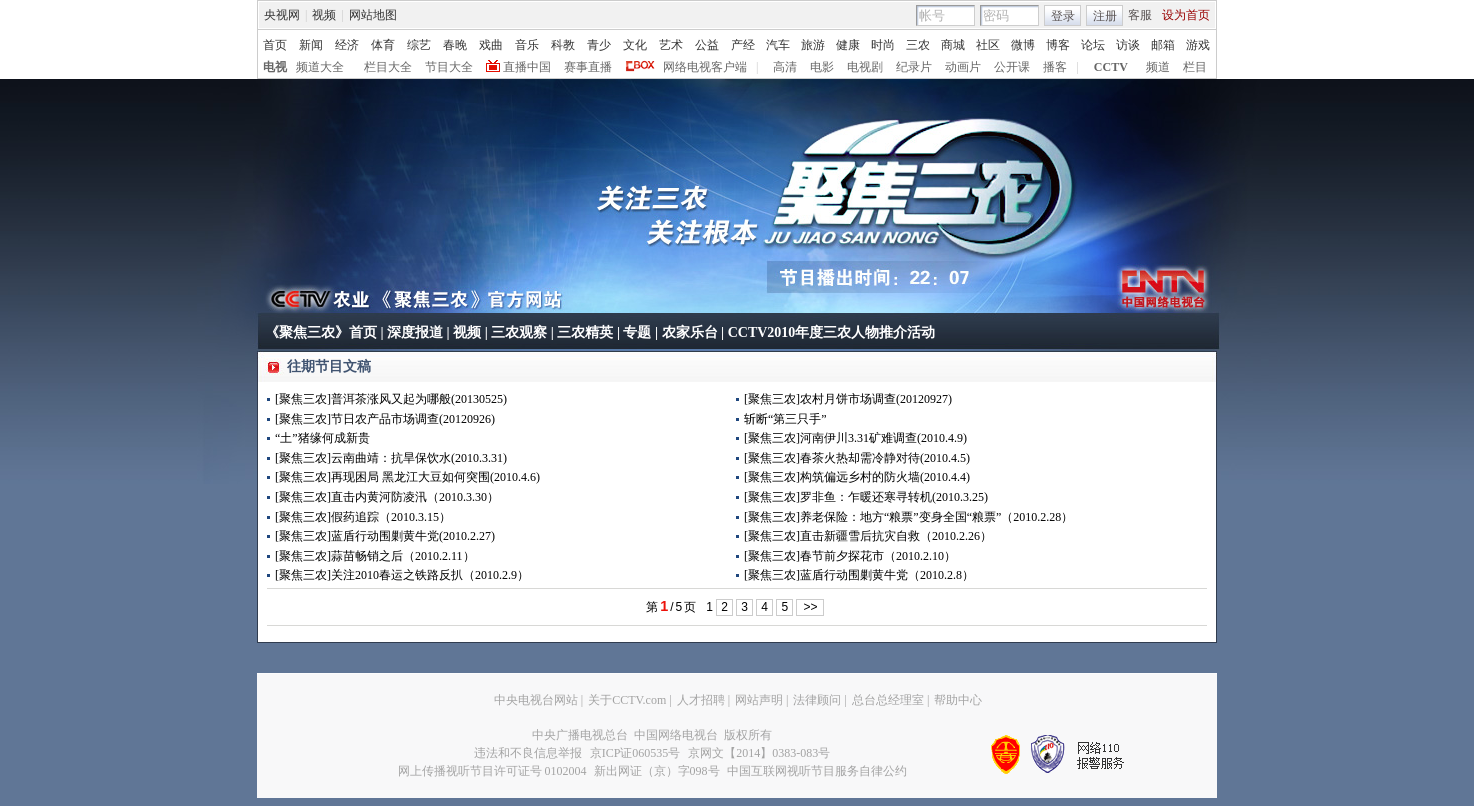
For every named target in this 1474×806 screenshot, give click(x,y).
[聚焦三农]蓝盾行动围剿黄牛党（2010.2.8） (859, 575)
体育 (383, 45)
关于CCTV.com (627, 700)
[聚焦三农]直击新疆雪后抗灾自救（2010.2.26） (868, 536)
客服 (1140, 15)
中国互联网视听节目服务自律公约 (817, 771)
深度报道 (415, 332)
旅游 (813, 45)
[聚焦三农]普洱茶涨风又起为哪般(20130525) (391, 399)
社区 (988, 45)
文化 (635, 45)
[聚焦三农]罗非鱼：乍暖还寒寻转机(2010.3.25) (866, 497)
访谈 (1128, 45)
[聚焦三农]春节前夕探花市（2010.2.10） (850, 556)
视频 (324, 15)
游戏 (1198, 45)
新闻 (311, 45)
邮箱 (1163, 45)
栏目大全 (388, 67)
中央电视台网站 (536, 700)
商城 (953, 45)
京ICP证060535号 (635, 753)
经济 (347, 45)
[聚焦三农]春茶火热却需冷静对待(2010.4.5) (857, 458)
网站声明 (759, 700)
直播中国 (527, 67)
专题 (637, 332)
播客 (1055, 67)
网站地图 (373, 15)
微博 (1023, 45)
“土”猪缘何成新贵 (322, 438)
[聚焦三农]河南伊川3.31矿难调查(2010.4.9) (855, 438)
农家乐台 (690, 332)
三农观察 (519, 332)
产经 (743, 45)
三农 (918, 45)
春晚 (455, 45)
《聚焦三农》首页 (321, 332)
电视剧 (865, 67)
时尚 (883, 45)
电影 (822, 67)
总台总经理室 (888, 700)
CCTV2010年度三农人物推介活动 (832, 332)
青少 (599, 45)
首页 (275, 45)
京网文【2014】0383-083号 (759, 753)
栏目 (1195, 67)
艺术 (671, 45)
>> (810, 607)
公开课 (1012, 67)
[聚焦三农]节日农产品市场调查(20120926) (385, 419)
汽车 (778, 45)
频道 (1158, 67)
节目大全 (449, 67)
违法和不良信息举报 (528, 753)
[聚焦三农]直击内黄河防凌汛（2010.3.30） (387, 497)
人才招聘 (701, 700)
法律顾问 (817, 700)
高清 (785, 67)
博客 (1058, 45)
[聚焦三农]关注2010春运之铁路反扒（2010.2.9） (402, 575)
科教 (563, 45)
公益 (707, 45)
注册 (1105, 16)
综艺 (419, 45)
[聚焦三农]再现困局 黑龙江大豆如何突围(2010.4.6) (407, 477)
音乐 (527, 45)
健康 (848, 45)
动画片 (963, 67)
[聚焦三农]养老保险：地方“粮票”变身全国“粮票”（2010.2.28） (908, 517)
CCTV (1111, 67)
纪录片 (914, 67)
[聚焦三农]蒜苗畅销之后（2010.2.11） (375, 556)
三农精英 (585, 332)
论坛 (1093, 45)
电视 (275, 67)
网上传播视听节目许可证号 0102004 (492, 771)
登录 (1063, 16)
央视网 (282, 15)
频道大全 (320, 67)
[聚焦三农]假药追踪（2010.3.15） (363, 517)
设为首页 (1186, 15)
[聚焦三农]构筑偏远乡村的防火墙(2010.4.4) (857, 477)
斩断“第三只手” (785, 419)
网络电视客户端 (705, 67)
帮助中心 (958, 700)
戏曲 (491, 45)
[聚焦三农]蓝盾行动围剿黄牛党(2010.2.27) (385, 536)
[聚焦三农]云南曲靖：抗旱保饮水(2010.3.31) (391, 458)
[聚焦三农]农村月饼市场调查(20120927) (848, 399)
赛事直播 (588, 67)
